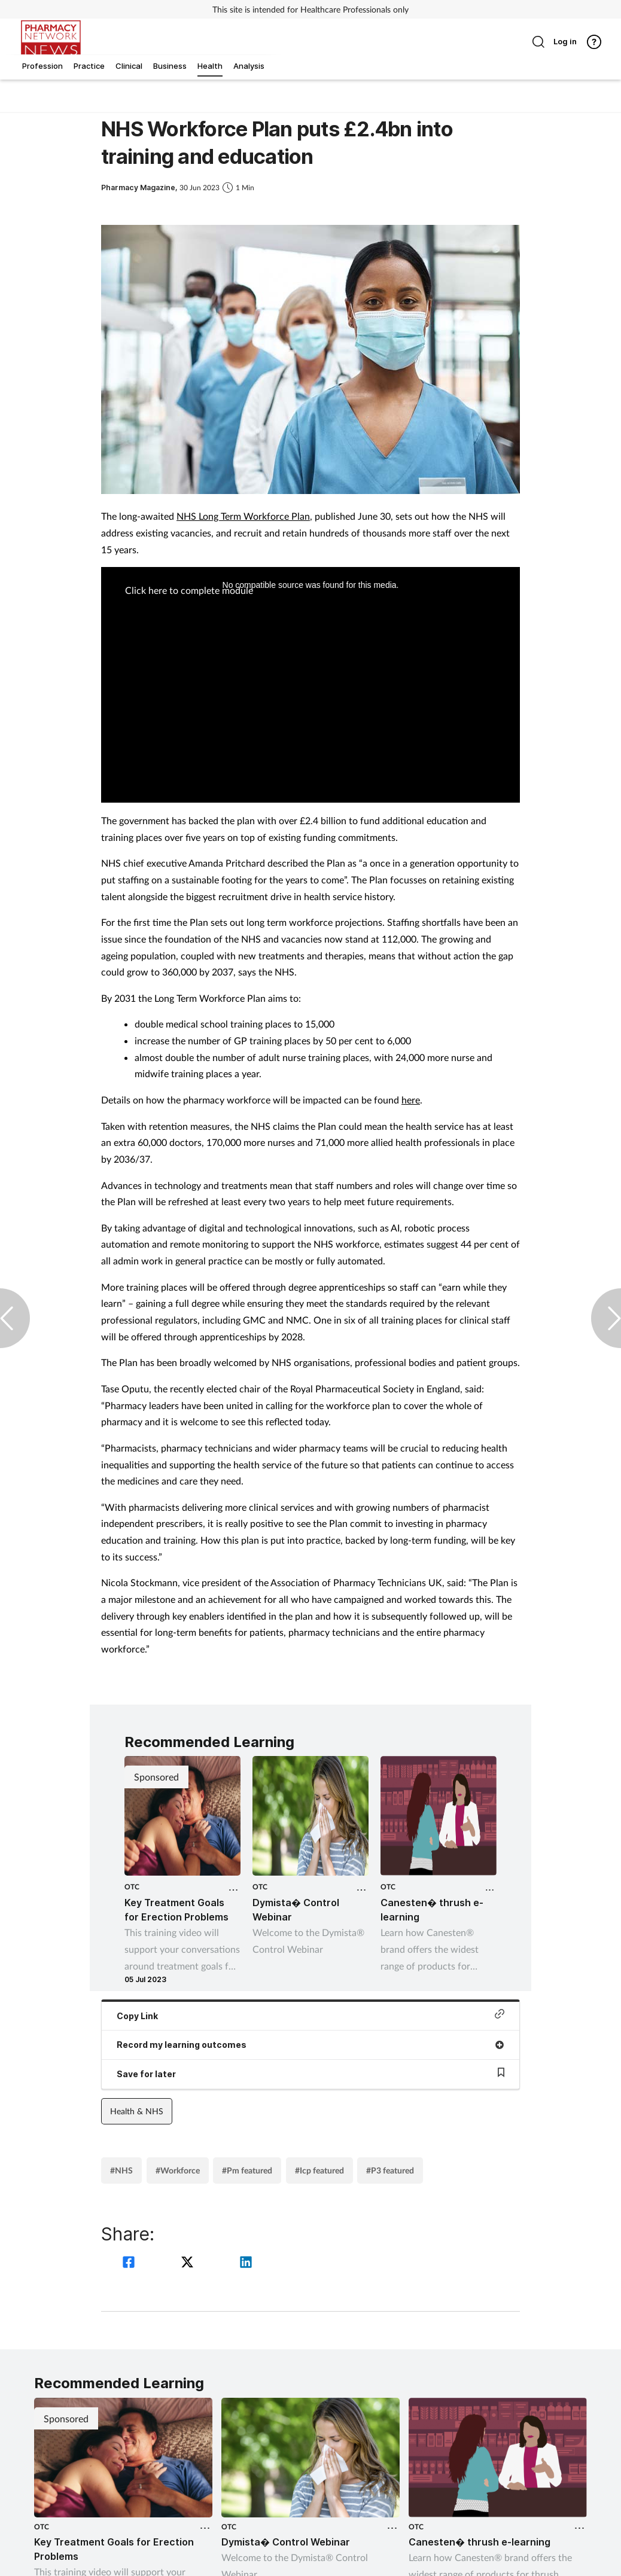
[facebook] (130, 2263)
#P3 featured (390, 2170)
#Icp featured (319, 2170)
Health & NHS (136, 2111)
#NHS (121, 2170)
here (410, 1099)
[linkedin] (245, 2263)
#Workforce (178, 2170)
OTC (131, 1886)
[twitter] (189, 2263)
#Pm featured (247, 2170)
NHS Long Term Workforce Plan (243, 516)
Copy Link (310, 2014)
